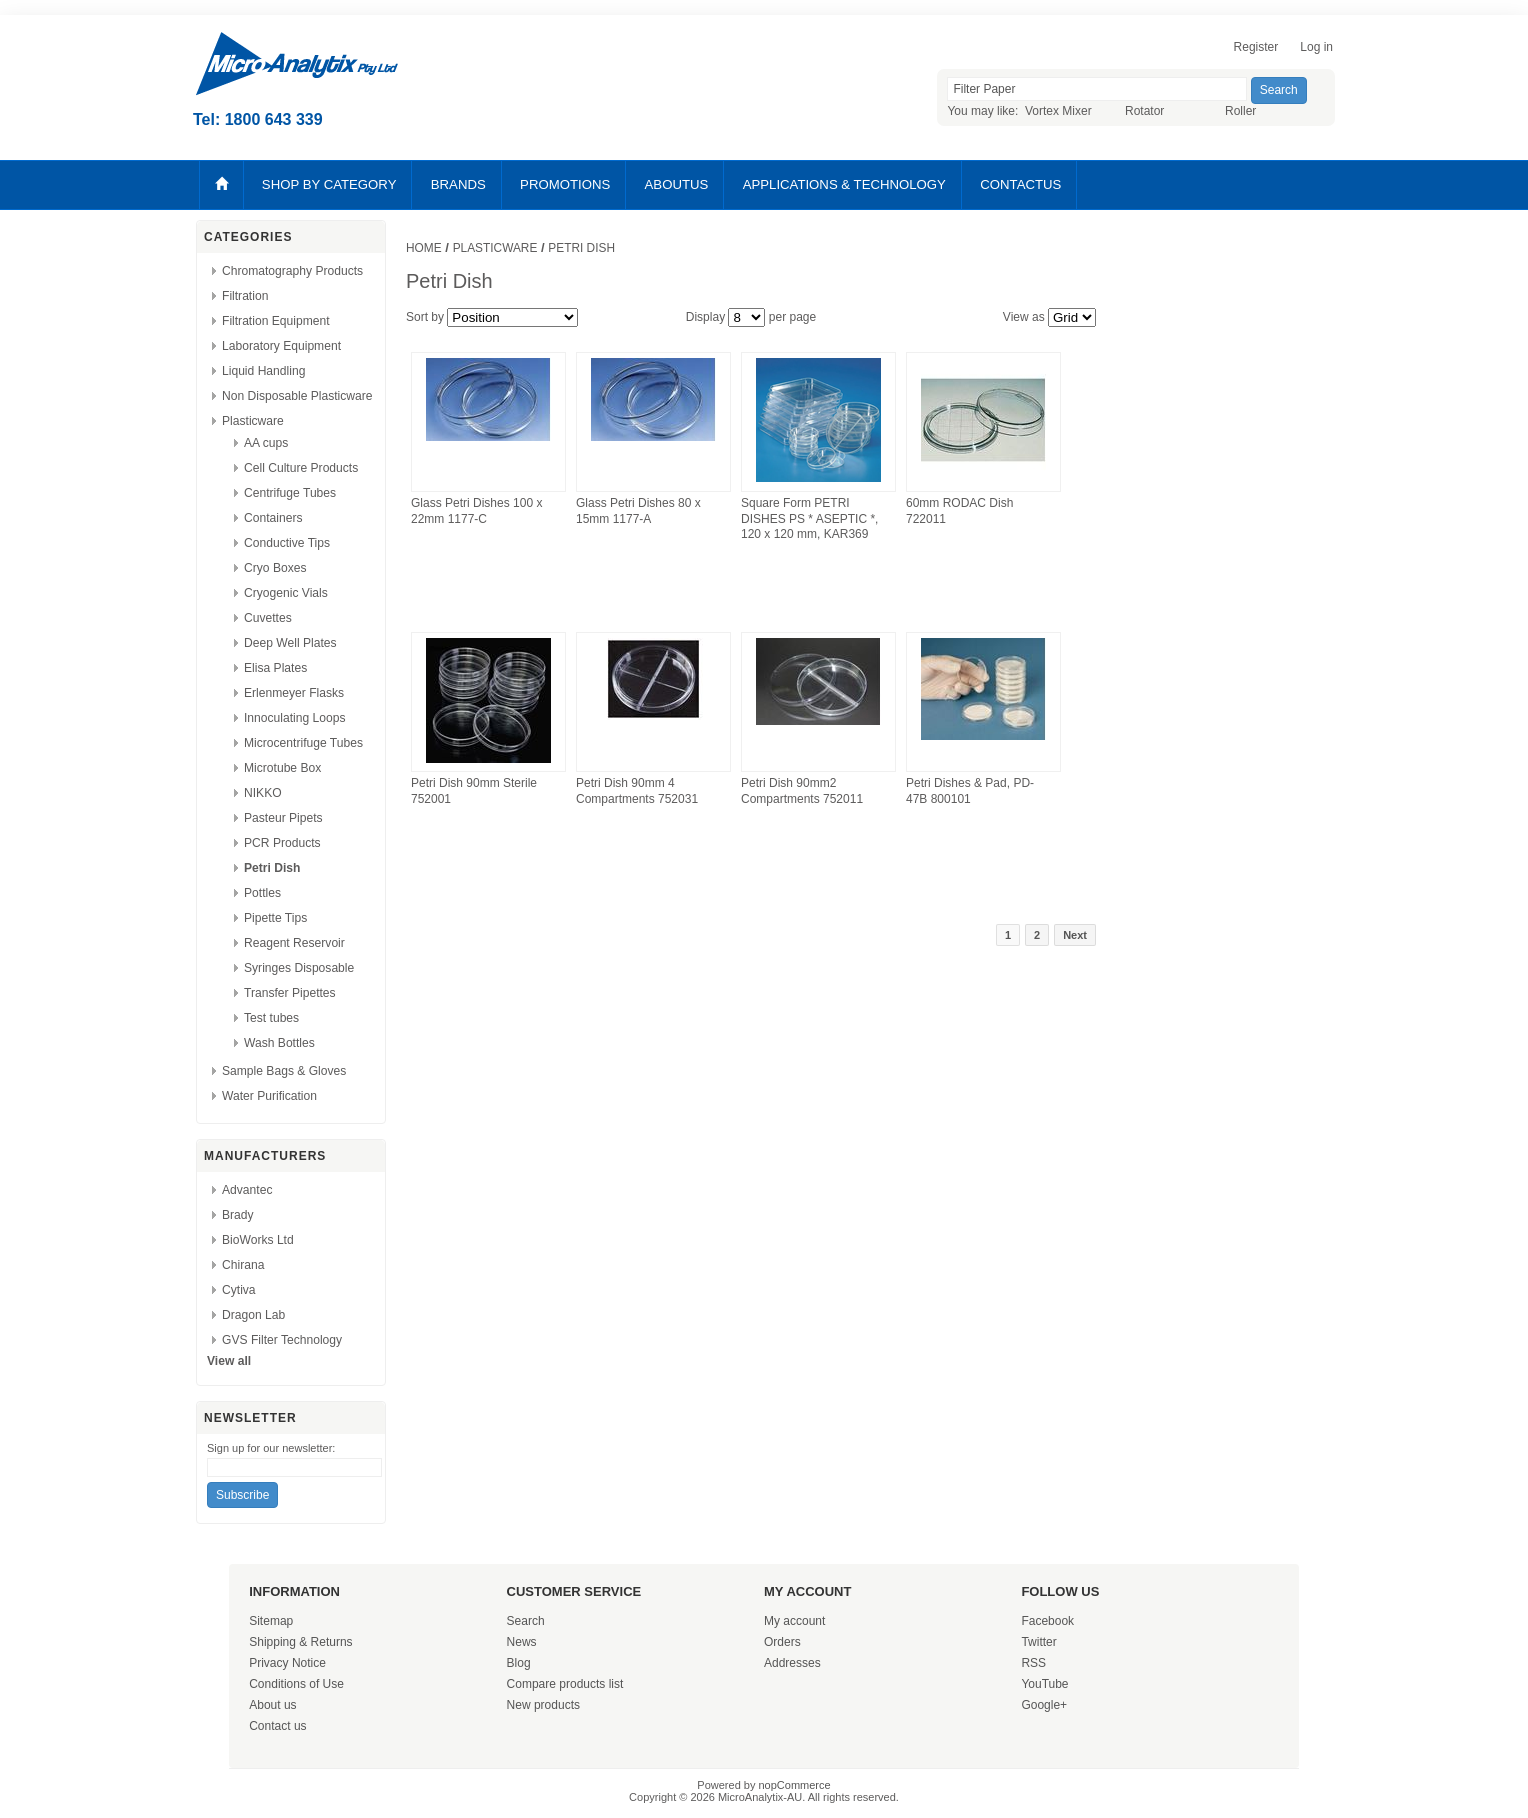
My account (794, 1621)
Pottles (262, 893)
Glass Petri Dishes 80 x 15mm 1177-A (638, 511)
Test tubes (271, 1018)
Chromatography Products (292, 271)
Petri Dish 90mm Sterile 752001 (474, 791)
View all (229, 1361)
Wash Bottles (279, 1043)
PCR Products (282, 843)
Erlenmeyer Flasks (294, 693)
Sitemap (271, 1621)
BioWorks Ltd (258, 1240)
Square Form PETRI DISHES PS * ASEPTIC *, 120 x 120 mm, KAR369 (809, 518)
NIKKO (263, 793)
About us (272, 1705)
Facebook (1047, 1621)
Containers (273, 518)
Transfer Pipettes (290, 993)
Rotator (1144, 111)
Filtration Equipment (276, 321)
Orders (782, 1642)
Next (1075, 935)
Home (424, 248)
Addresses (792, 1663)
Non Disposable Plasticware (297, 396)
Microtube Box (282, 768)
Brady (238, 1215)
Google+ (1044, 1705)
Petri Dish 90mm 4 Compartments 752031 (637, 791)
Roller (1240, 111)
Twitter (1038, 1642)
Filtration (245, 296)
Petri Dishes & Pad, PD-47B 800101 (970, 791)
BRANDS (458, 184)
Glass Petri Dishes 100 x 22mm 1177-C (476, 511)
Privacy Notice (287, 1663)
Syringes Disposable (299, 968)
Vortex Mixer (1058, 111)
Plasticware (253, 421)
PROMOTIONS (565, 184)
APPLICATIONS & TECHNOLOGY (844, 184)
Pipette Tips (275, 918)
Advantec (247, 1190)
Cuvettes (268, 618)
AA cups (266, 443)
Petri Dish (272, 868)
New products (543, 1705)
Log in (1316, 47)
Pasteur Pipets (283, 818)
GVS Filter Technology (282, 1340)
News (522, 1642)
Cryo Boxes (275, 568)
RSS (1033, 1663)
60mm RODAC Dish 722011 (959, 511)
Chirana (243, 1265)
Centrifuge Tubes (290, 493)
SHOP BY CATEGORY (329, 184)
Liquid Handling (263, 371)
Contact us (277, 1726)
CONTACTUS (1020, 184)
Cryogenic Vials (286, 593)
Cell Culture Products (301, 468)
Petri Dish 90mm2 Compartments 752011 (802, 791)
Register (1256, 47)
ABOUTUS (677, 184)
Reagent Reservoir (294, 943)
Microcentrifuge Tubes (303, 743)
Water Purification (269, 1096)
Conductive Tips (287, 543)
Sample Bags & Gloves (284, 1071)
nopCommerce (795, 1785)
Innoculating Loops (295, 718)
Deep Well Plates (290, 643)
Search (526, 1621)
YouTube (1044, 1684)
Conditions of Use (296, 1684)
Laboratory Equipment (281, 346)
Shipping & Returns (300, 1642)
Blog (519, 1663)
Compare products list (565, 1684)
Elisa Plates (275, 668)
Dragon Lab (253, 1315)
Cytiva (239, 1290)
